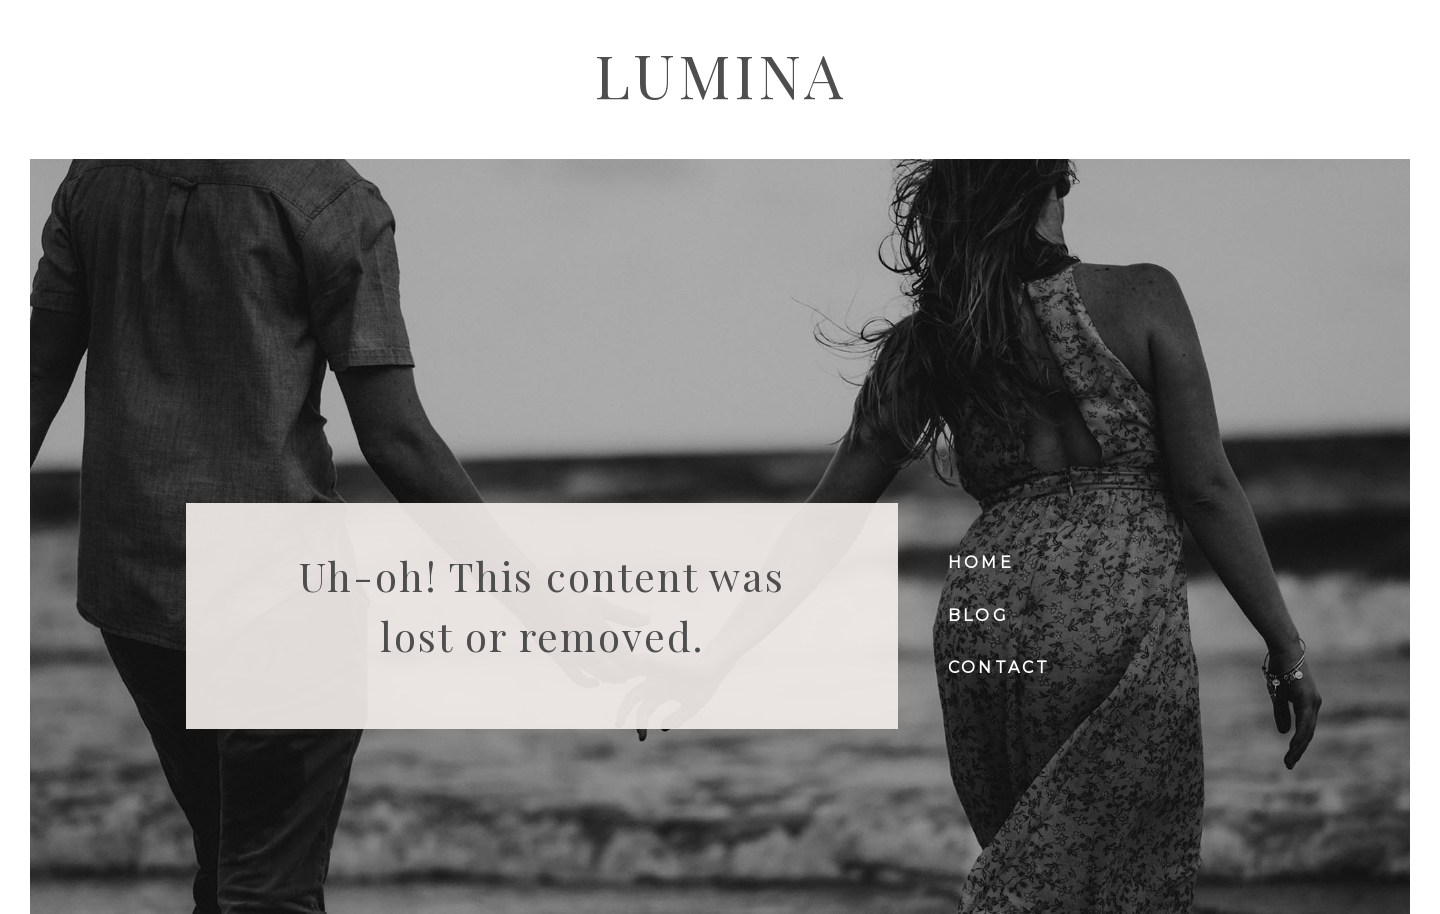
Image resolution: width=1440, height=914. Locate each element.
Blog (978, 615)
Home (981, 562)
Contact (999, 667)
